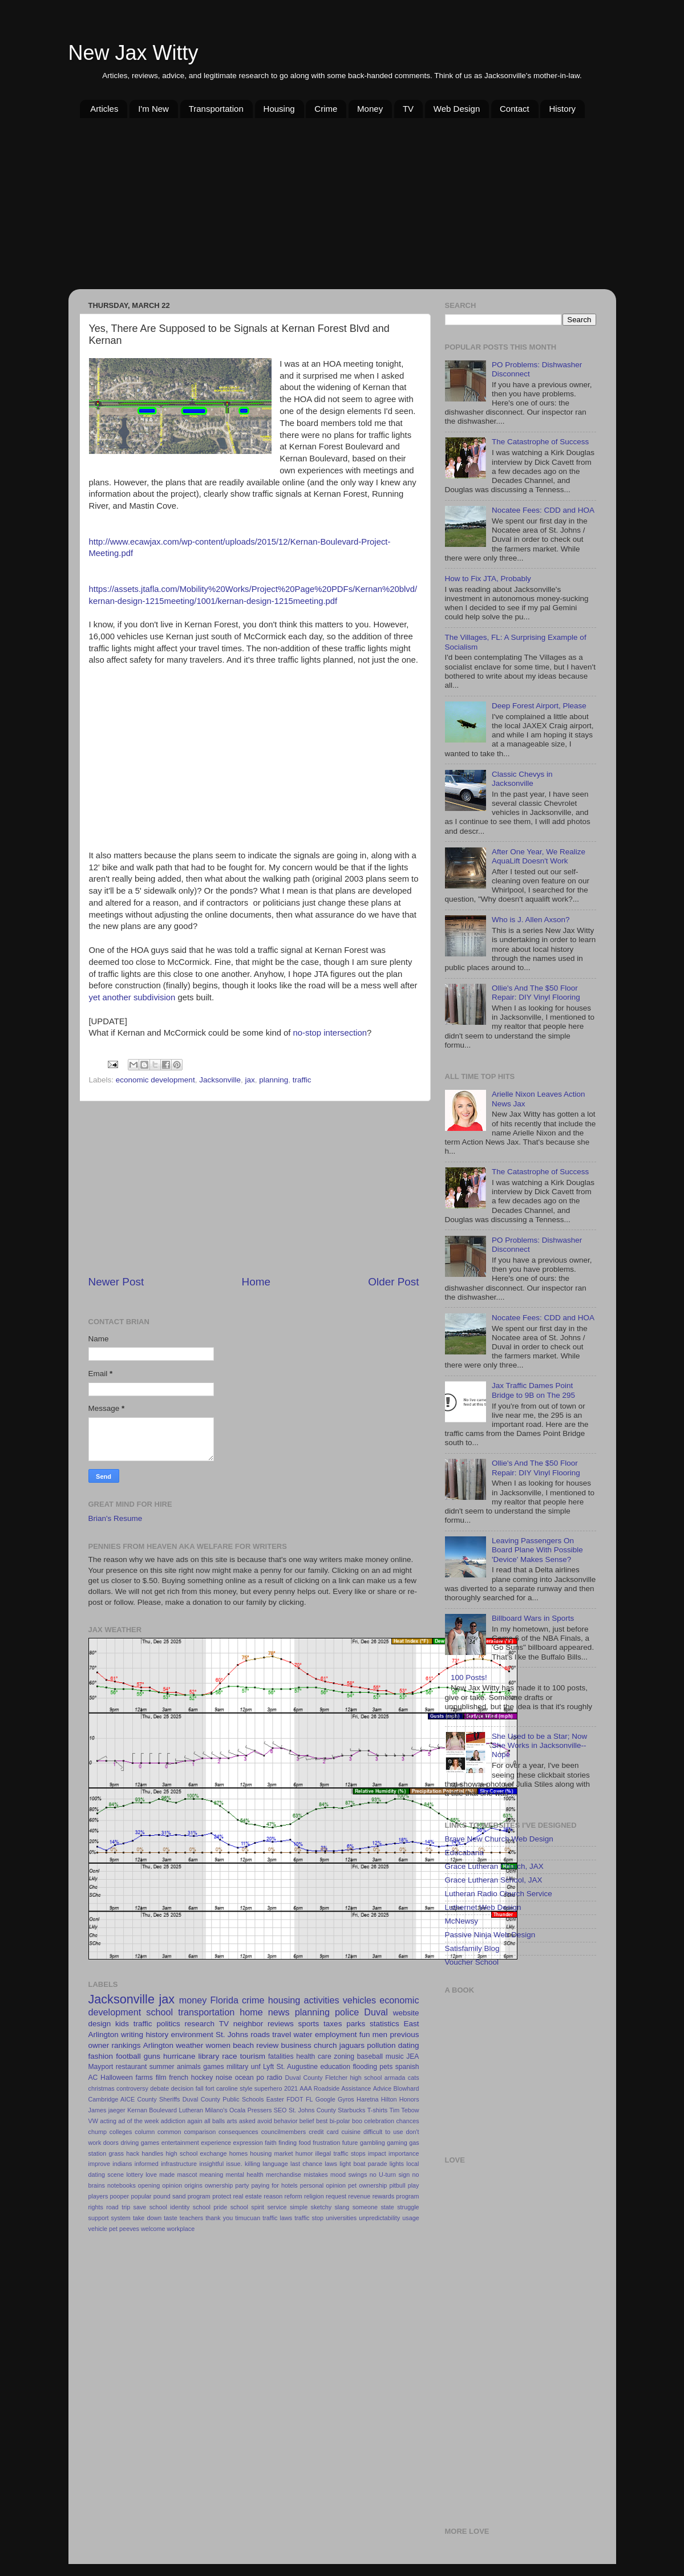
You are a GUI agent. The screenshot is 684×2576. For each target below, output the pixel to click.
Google (325, 2099)
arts (232, 2120)
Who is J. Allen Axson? (531, 919)
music (395, 2056)
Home (256, 1282)
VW (93, 2120)
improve (99, 2163)
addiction (173, 2120)
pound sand (169, 2196)
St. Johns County (312, 2110)
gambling (372, 2142)
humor (304, 2153)
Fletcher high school (353, 2077)
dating (408, 2045)
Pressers (260, 2110)
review (267, 2045)
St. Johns (232, 2034)
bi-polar (340, 2120)
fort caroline (221, 2088)
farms (144, 2078)
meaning (211, 2174)
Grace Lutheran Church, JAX (494, 1866)
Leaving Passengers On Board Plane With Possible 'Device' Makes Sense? (537, 1549)
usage (410, 2217)
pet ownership (367, 2185)
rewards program (396, 2196)
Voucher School (472, 1962)
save (140, 2207)
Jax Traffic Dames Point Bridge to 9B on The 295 (533, 1390)
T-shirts (377, 2110)
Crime (325, 108)
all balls (214, 2120)
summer (162, 2067)
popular (141, 2196)
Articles (104, 108)
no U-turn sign (390, 2174)
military (237, 2067)
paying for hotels (274, 2185)
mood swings (348, 2174)
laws (331, 2163)
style (246, 2088)
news (279, 2012)
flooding (365, 2067)
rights (95, 2207)
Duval (375, 2012)
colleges (121, 2131)
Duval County (304, 2077)
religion (314, 2196)
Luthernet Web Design (483, 1907)
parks (355, 2023)
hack (132, 2153)
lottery (134, 2174)
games (213, 2067)
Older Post (393, 1282)
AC (93, 2078)
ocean (244, 2078)
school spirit (247, 2207)
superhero (268, 2088)
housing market (271, 2153)
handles (152, 2153)
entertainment (180, 2142)
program (199, 2196)
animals (189, 2067)
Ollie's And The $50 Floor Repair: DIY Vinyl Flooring (536, 992)
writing (132, 2034)
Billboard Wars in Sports (533, 1618)
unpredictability (379, 2217)
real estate (247, 2196)
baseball (370, 2056)
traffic (302, 1080)
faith (270, 2142)
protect (221, 2196)
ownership (219, 2185)
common (169, 2131)
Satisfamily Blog (472, 1948)
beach (243, 2045)
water (303, 2034)
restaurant (131, 2067)
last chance (306, 2163)
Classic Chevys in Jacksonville (522, 779)
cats (413, 2077)
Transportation (216, 108)
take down (147, 2217)
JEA (412, 2056)
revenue (359, 2196)
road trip (118, 2207)
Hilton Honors (400, 2099)
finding (287, 2142)
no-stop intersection (330, 1032)
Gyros (346, 2099)
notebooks (121, 2185)
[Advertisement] (342, 203)
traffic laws (277, 2217)
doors (111, 2142)
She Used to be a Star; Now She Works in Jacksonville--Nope (539, 1745)
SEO (280, 2110)
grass (116, 2153)
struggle (408, 2207)
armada (395, 2077)
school (159, 2012)
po (261, 2078)
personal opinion (323, 2185)
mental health (245, 2174)
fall (200, 2088)
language (275, 2163)
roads (260, 2034)
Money (370, 108)
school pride (210, 2207)
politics (168, 2023)
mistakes (315, 2174)
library (208, 2056)
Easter (275, 2099)
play (413, 2185)
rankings (125, 2045)
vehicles (359, 2000)
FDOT (294, 2099)
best (321, 2120)
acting (108, 2120)
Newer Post (116, 1282)
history (156, 2034)
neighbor (248, 2023)
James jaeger (107, 2110)
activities (321, 2000)
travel (281, 2034)
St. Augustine (297, 2067)
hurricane (179, 2056)
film (161, 2078)
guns (152, 2056)
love (151, 2174)
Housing (279, 108)
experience (216, 2142)
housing (284, 2000)
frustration (326, 2142)
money (193, 2000)
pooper (119, 2196)
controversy (132, 2088)
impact (377, 2153)
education (335, 2067)
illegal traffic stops (340, 2153)
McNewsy (462, 1921)
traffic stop (308, 2217)
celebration (379, 2120)
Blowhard (406, 2088)
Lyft (268, 2067)
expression (248, 2142)
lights (397, 2163)
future (350, 2142)
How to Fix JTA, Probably (488, 578)
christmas (101, 2088)
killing (252, 2163)
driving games (139, 2142)
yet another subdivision (132, 997)
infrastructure (179, 2163)
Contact (514, 108)
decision (182, 2088)
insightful (211, 2163)
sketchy (321, 2207)
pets (385, 2067)
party (242, 2185)
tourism (252, 2056)
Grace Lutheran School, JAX (494, 1880)
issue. (234, 2163)
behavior (285, 2120)
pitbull (397, 2185)
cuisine (351, 2131)
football (128, 2056)
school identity (169, 2207)
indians (122, 2163)
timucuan (247, 2217)
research (199, 2023)
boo (357, 2120)
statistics (384, 2023)
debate (159, 2088)
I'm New (153, 108)
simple (298, 2207)
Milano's (216, 2110)
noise (224, 2078)
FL (309, 2099)
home (251, 2012)
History (562, 108)
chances (407, 2120)
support (98, 2217)
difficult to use (383, 2131)
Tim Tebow (404, 2110)
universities (341, 2217)
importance (403, 2153)
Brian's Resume (115, 1518)
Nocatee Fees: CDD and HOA (543, 510)
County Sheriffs (158, 2099)
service (276, 2207)
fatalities (281, 2056)
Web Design (457, 108)
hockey (202, 2078)
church (325, 2045)
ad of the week (138, 2120)
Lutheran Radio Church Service (498, 1893)
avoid (264, 2120)
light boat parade (363, 2163)
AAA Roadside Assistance (335, 2088)
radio (274, 2078)
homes (238, 2153)
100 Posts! (469, 1677)
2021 (291, 2088)
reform (293, 2196)
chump (97, 2131)
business (296, 2045)
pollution (381, 2045)
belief (306, 2120)
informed (147, 2163)
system (121, 2217)
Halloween (116, 2078)
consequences (238, 2131)
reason (273, 2196)
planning (273, 1080)
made (167, 2174)
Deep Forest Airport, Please (539, 705)
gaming (397, 2142)
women (217, 2045)
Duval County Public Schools (223, 2099)
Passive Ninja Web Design (490, 1934)
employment (336, 2034)
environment (192, 2034)
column (145, 2131)
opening (149, 2185)
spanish (407, 2067)
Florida (224, 2000)
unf (256, 2067)
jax (249, 1080)
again (194, 2120)
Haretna (367, 2099)
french (178, 2078)
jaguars (352, 2045)
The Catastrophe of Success (540, 441)
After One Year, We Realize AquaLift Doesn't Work (538, 856)
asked (247, 2120)
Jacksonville (220, 1080)
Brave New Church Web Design (499, 1839)
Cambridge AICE (111, 2099)
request (336, 2196)
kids (122, 2023)
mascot (187, 2174)
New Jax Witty (133, 52)
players (98, 2196)
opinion (172, 2185)
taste (170, 2217)
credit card (323, 2131)
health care (313, 2056)
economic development (155, 1080)
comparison (200, 2131)
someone (365, 2207)
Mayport (101, 2067)
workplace (181, 2228)
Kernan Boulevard (152, 2110)
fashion (101, 2056)
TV (408, 108)
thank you (219, 2217)
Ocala (237, 2110)
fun (364, 2034)
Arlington (158, 2045)
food (305, 2142)
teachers (191, 2217)
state (387, 2207)
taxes (332, 2023)
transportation (206, 2012)
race (229, 2056)
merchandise (283, 2174)
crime (253, 2000)
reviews (281, 2023)
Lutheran (191, 2110)
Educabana (464, 1852)
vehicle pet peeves (113, 2228)
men (380, 2034)
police (347, 2012)
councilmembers (283, 2131)
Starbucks (351, 2110)
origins (193, 2185)
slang (341, 2207)
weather (189, 2045)
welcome (153, 2228)
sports (308, 2023)
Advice (382, 2088)
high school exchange (195, 2153)
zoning (344, 2056)
